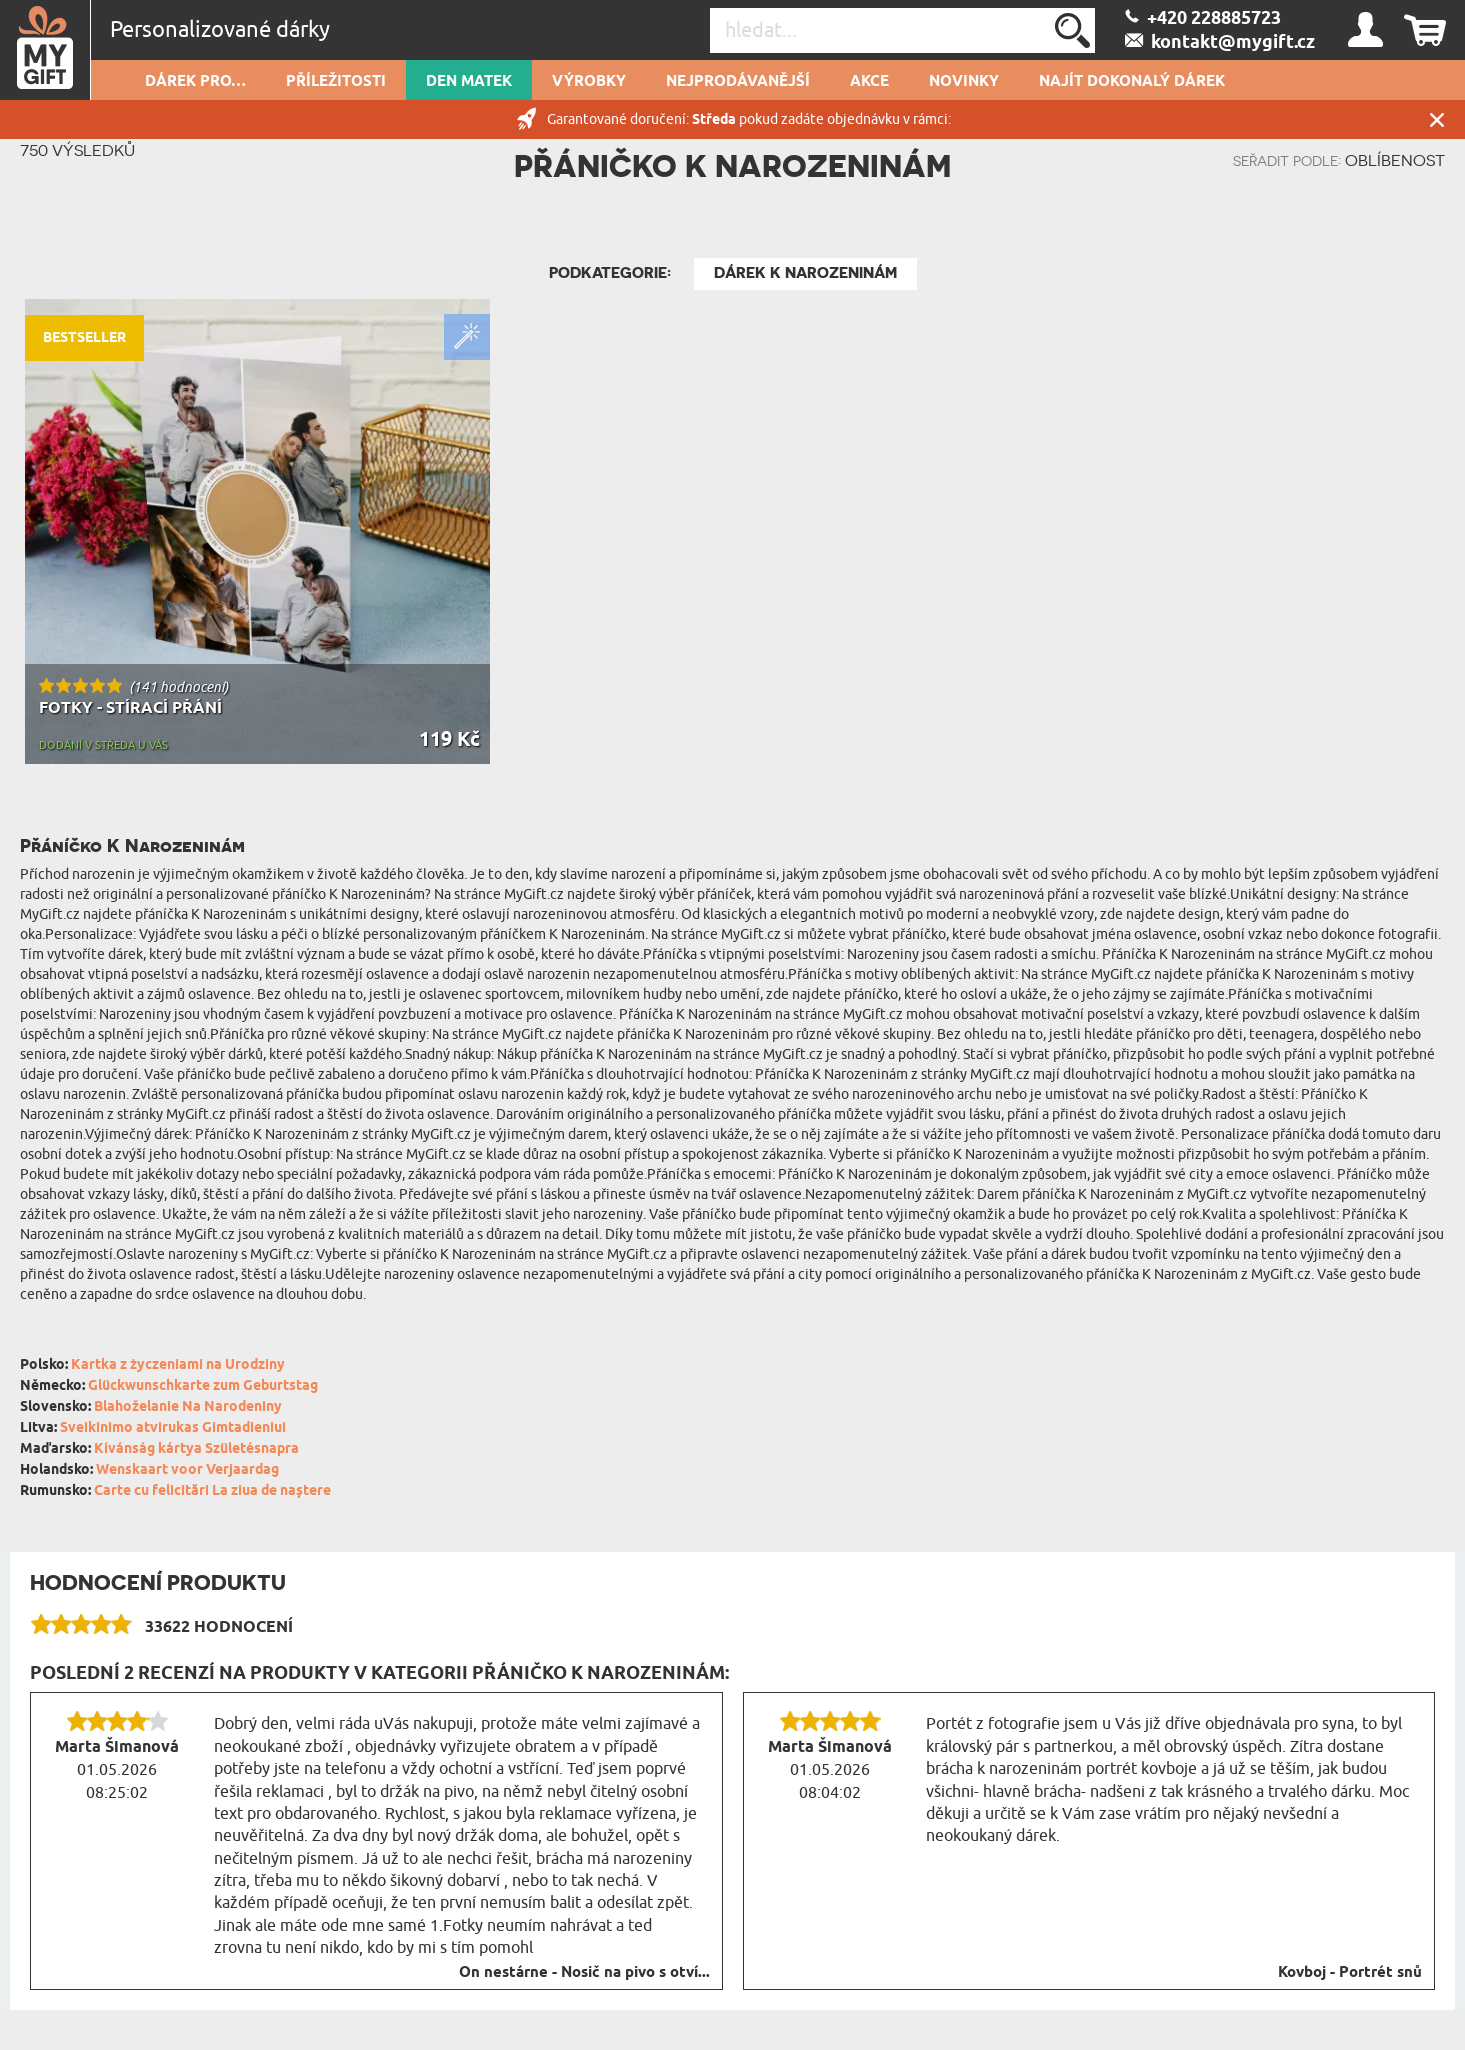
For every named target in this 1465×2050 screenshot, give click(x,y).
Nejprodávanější (738, 82)
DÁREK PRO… (195, 82)
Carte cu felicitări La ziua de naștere (212, 1491)
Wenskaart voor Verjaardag (187, 1470)
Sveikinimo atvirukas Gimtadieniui (173, 1428)
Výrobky (589, 82)
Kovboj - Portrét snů (1350, 1973)
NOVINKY (964, 82)
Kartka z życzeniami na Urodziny (178, 1365)
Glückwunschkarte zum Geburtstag (203, 1386)
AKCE (869, 82)
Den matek (469, 82)
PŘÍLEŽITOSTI (336, 82)
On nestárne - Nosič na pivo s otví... (584, 1973)
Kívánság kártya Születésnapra (196, 1449)
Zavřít (1437, 119)
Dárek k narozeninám (805, 273)
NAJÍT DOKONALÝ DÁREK (1132, 82)
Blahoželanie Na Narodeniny (188, 1407)
